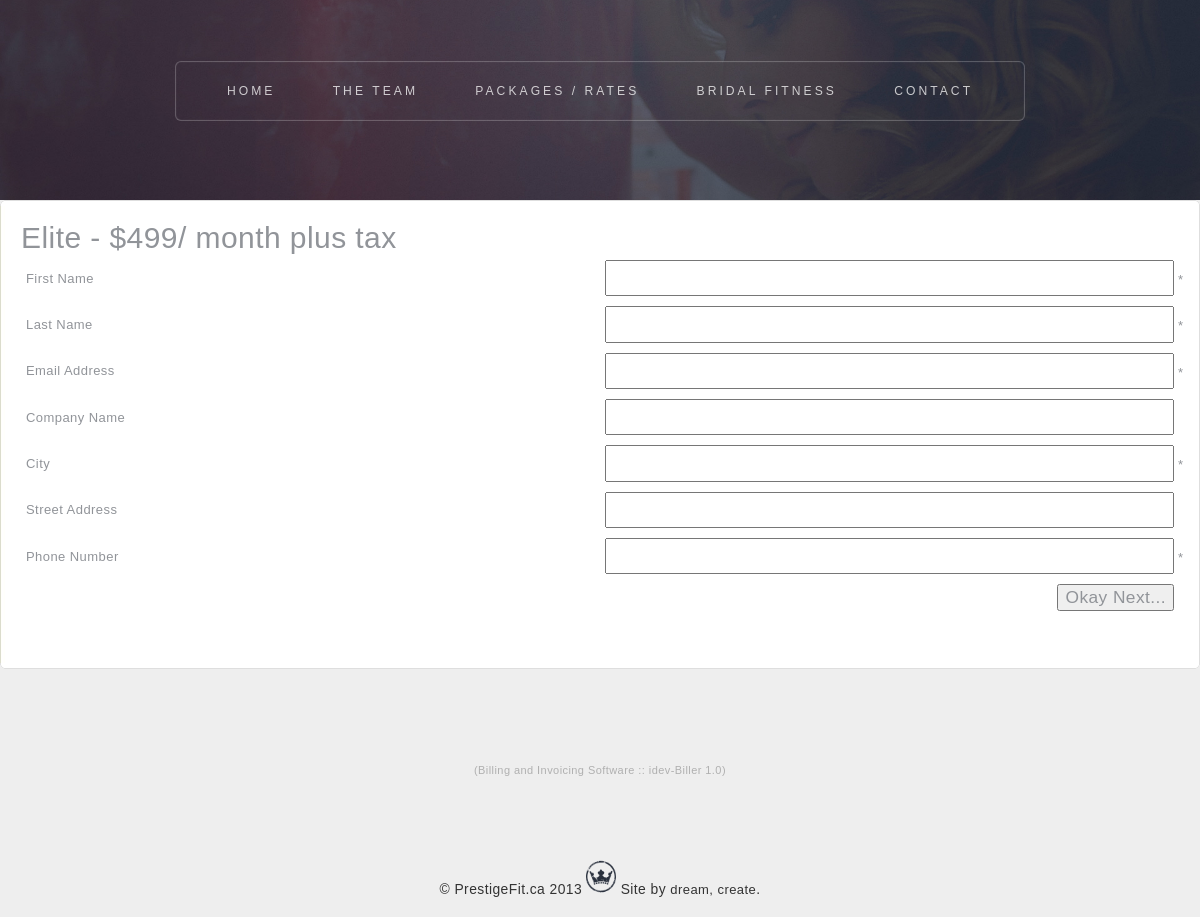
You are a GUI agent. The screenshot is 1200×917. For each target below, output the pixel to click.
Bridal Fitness (767, 91)
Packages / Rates (557, 91)
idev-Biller (675, 770)
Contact (933, 91)
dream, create (713, 889)
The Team (375, 91)
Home (251, 91)
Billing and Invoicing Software (556, 770)
